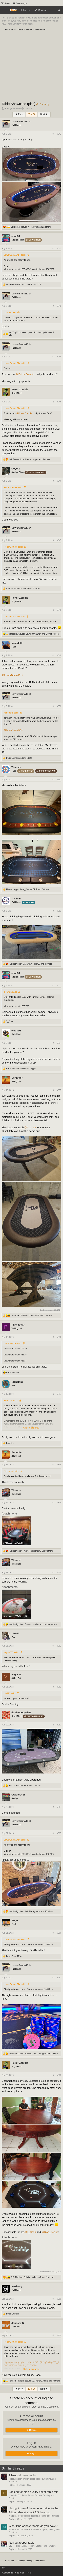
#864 (59, 1807)
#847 (59, 540)
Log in (33, 2453)
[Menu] (5, 10)
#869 (59, 2299)
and (23, 284)
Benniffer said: (11, 1400)
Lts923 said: (10, 1693)
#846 (59, 481)
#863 (59, 1725)
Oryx (11, 2546)
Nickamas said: (11, 1471)
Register (33, 2430)
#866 (59, 1933)
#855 (59, 1090)
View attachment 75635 (15, 1348)
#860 (59, 1572)
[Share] (53, 134)
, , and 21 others (32, 2277)
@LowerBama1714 (12, 675)
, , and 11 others (25, 1785)
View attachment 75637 (15, 1360)
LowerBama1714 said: (15, 255)
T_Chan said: (10, 992)
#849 (59, 655)
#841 (59, 134)
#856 (59, 1337)
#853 (59, 985)
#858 (59, 1464)
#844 (59, 357)
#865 (59, 1833)
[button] (3, 2568)
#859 (59, 1502)
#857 (59, 1394)
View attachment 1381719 (40, 1944)
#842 (59, 248)
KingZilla (12, 2516)
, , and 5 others (29, 459)
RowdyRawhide (12, 108)
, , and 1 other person (34, 634)
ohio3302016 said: (13, 1343)
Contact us (7, 2572)
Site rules (19, 2572)
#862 (59, 1687)
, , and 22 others (31, 227)
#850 (59, 706)
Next (44, 114)
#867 (59, 1978)
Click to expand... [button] (31, 1427)
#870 (59, 2335)
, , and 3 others (34, 2381)
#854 (59, 1043)
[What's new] (52, 10)
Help (29, 2572)
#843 (59, 306)
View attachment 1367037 (41, 269)
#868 (59, 2075)
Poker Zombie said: (13, 487)
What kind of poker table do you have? (33, 2526)
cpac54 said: (10, 312)
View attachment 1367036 (16, 269)
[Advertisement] (31, 64)
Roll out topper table (21, 2542)
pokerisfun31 (14, 2495)
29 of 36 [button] (31, 114)
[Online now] (8, 1036)
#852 (59, 911)
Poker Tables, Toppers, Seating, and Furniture (38, 2516)
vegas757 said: (11, 1652)
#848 (59, 610)
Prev (19, 114)
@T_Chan (30, 1127)
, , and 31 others (31, 1315)
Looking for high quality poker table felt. (33, 2492)
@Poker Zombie (25, 374)
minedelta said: (11, 712)
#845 (59, 402)
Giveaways (20, 3)
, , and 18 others (31, 1911)
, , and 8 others (30, 964)
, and (22, 588)
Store (5, 3)
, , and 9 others (33, 2053)
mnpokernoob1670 (17, 2529)
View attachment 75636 (15, 1354)
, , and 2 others (31, 333)
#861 (59, 1646)
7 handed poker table (22, 2475)
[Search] (59, 10)
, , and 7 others (27, 889)
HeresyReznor (15, 2479)
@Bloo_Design (49, 2232)
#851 (59, 779)
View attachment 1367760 (16, 1006)
